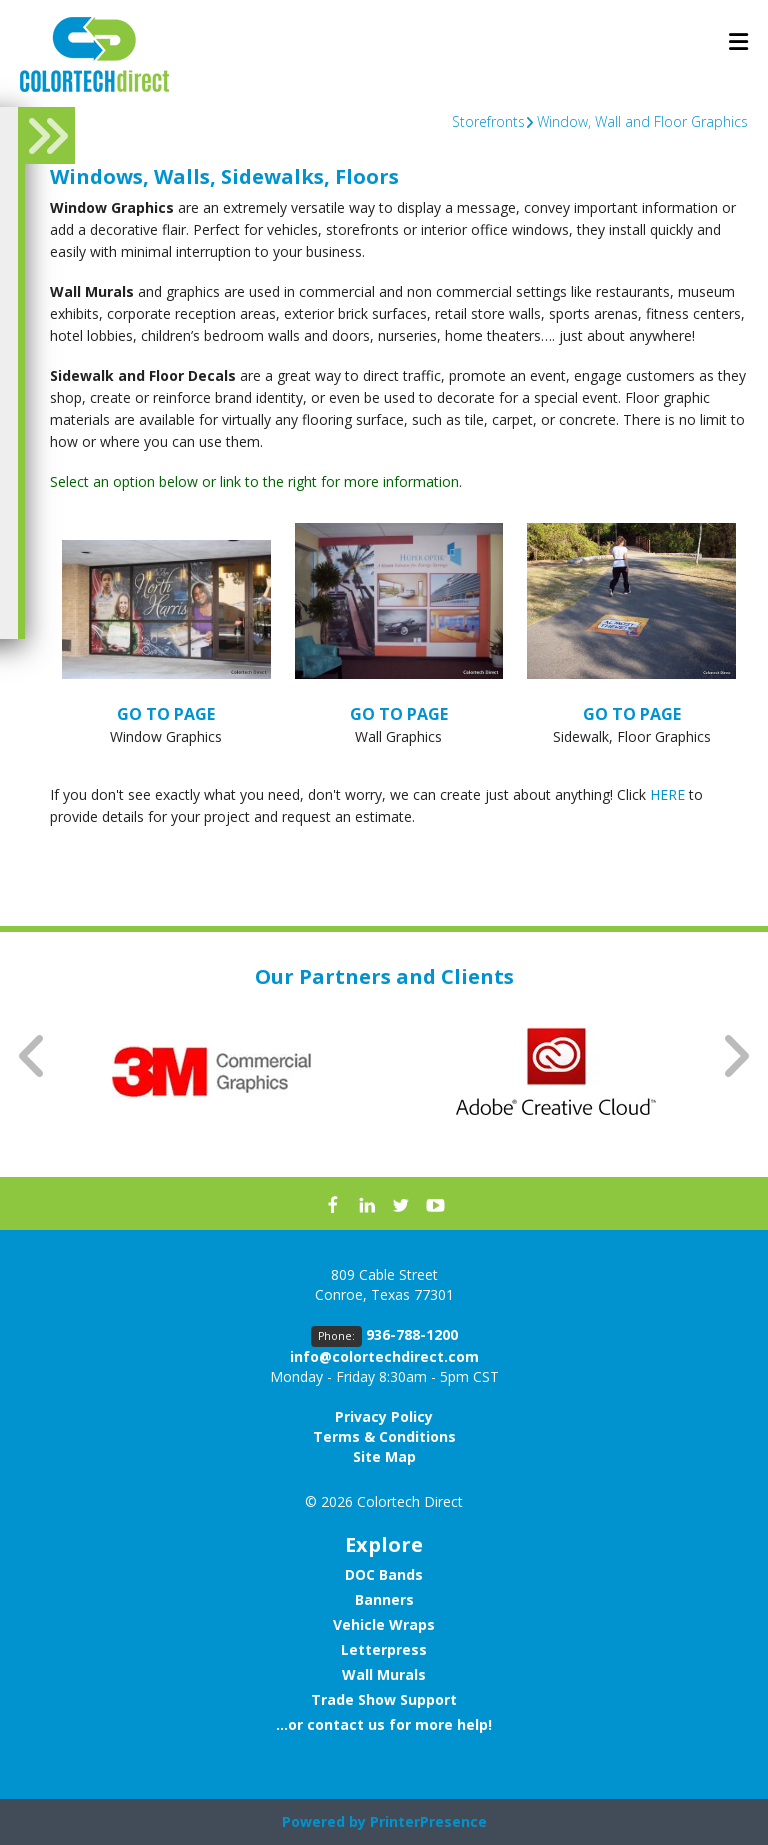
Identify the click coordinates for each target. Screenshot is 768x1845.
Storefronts (488, 121)
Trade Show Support (384, 1699)
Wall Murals (384, 1674)
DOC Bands (384, 1574)
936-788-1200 (412, 1334)
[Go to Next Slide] (735, 1055)
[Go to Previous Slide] (33, 1055)
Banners (384, 1599)
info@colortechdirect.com (384, 1356)
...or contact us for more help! (384, 1724)
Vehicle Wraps (384, 1624)
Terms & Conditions (384, 1436)
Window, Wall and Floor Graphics (642, 121)
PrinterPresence (428, 1821)
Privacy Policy (384, 1416)
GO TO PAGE (166, 714)
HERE (667, 794)
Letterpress (384, 1649)
